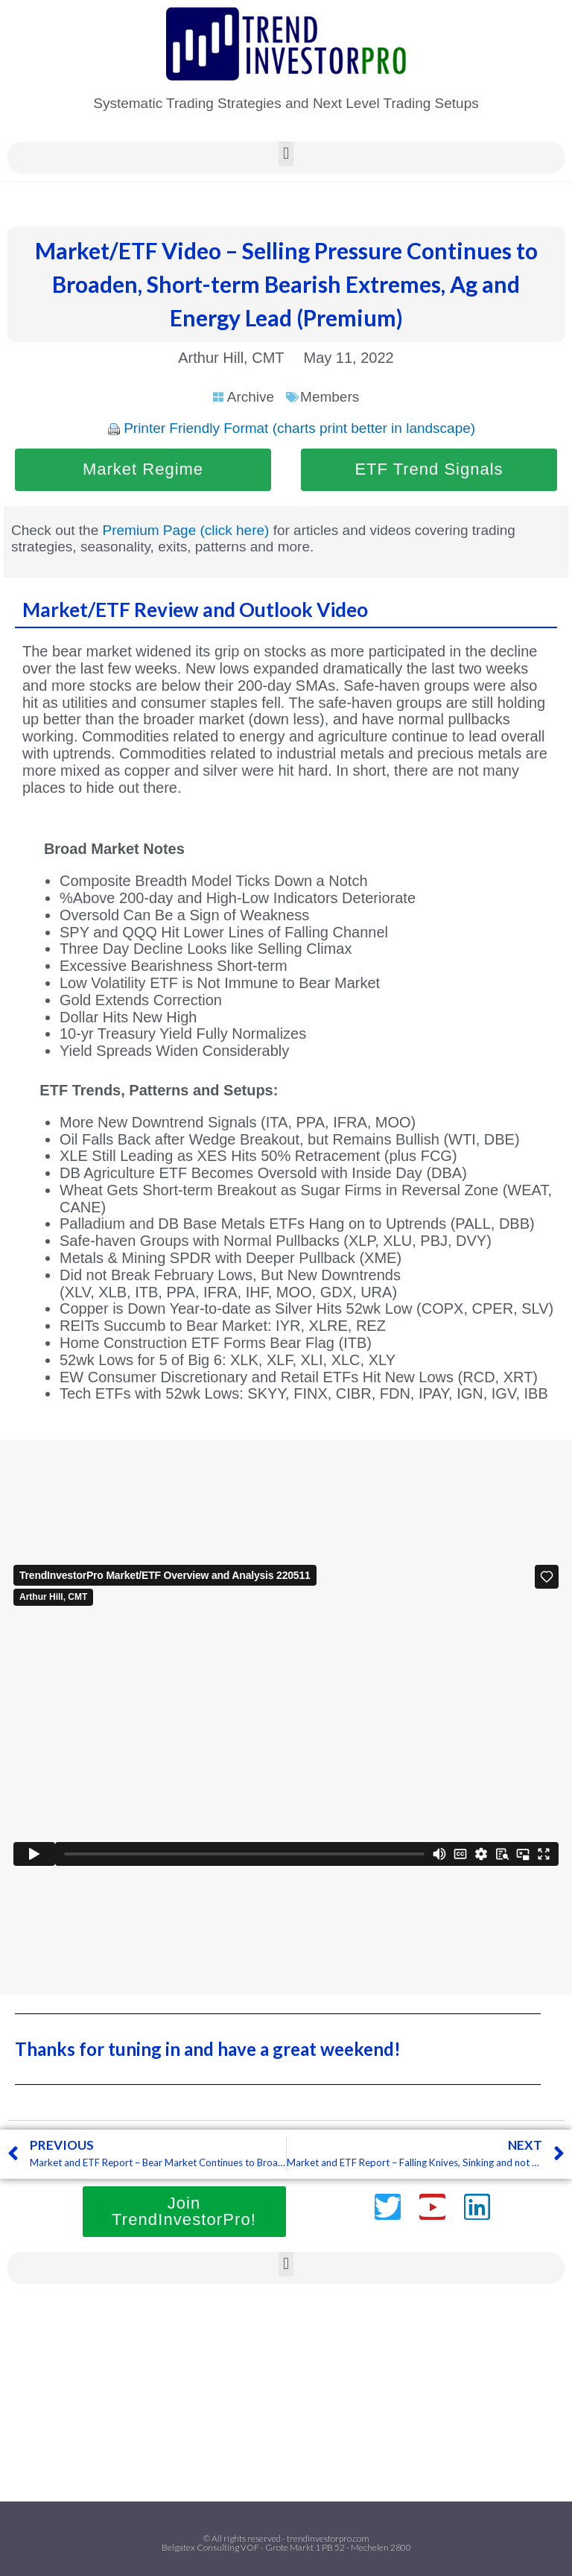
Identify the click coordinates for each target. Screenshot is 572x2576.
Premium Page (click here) (186, 530)
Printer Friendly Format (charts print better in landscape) (299, 428)
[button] (286, 154)
